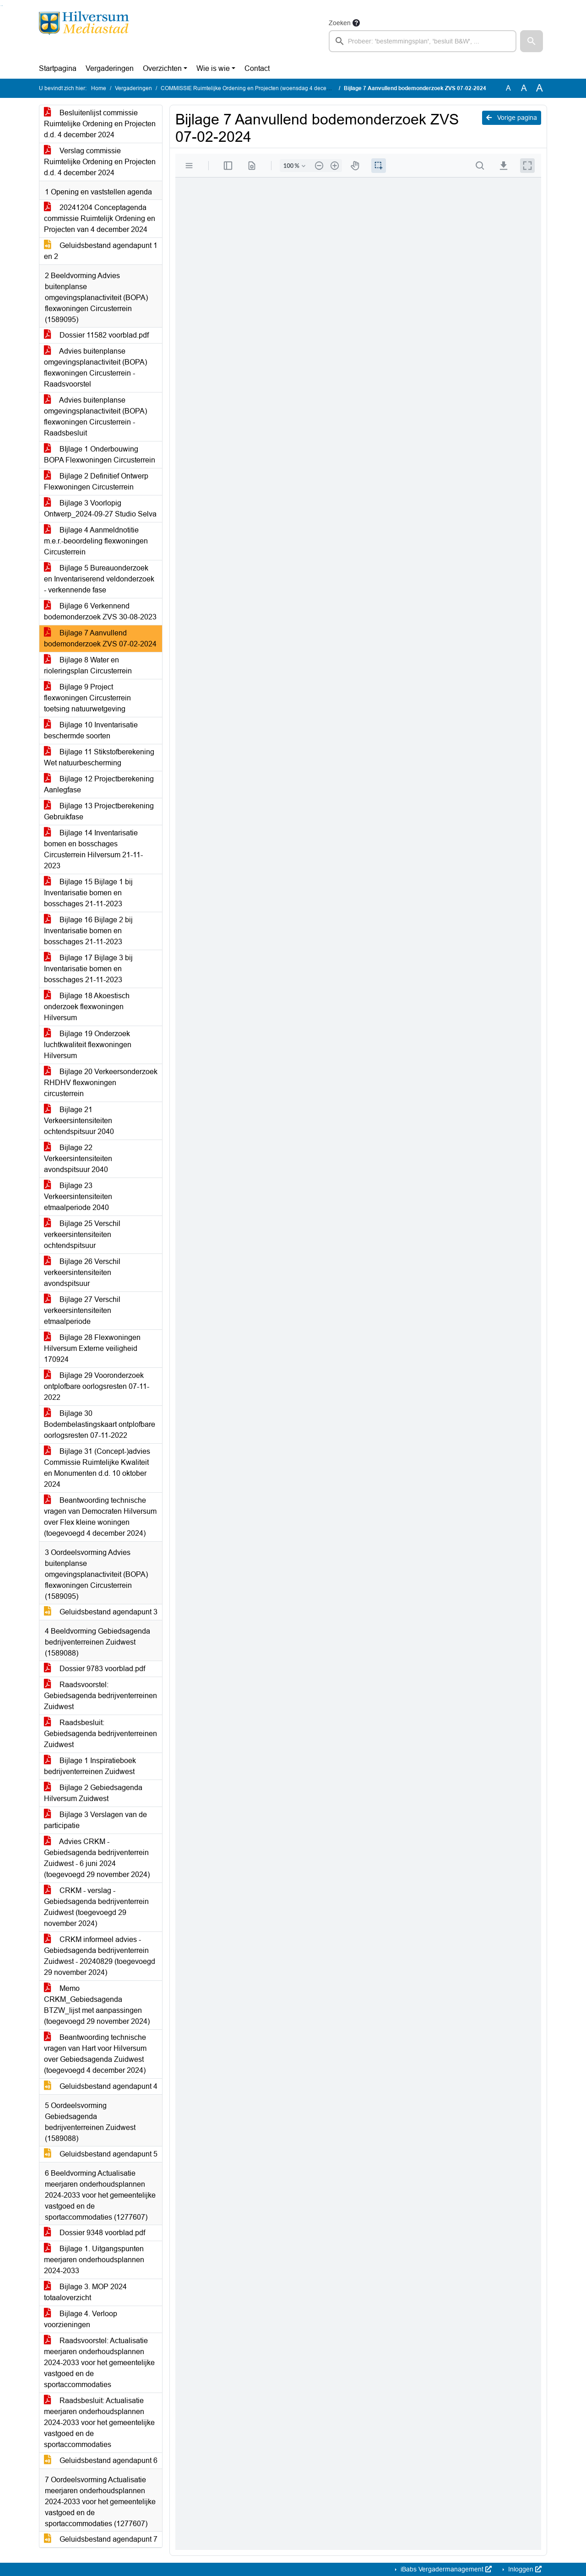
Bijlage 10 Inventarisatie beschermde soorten (91, 730)
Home (98, 88)
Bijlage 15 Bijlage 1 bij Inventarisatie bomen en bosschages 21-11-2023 (88, 893)
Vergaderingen (110, 68)
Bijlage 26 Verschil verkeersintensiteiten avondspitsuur (82, 1272)
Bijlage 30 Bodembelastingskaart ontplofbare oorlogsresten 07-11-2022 (99, 1424)
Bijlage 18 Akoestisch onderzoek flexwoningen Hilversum (87, 1007)
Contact (257, 68)
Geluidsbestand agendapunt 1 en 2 (100, 251)
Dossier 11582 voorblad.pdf (96, 335)
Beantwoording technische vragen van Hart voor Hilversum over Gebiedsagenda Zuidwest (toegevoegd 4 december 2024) (95, 2053)
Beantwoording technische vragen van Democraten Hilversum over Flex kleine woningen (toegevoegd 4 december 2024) (100, 1516)
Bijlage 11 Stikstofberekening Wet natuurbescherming (99, 757)
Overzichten (162, 68)
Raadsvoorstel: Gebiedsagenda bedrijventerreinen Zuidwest (100, 1695)
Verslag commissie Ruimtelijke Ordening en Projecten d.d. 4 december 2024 (100, 162)
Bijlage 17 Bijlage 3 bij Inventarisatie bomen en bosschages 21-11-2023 (88, 969)
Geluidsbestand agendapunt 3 (100, 1612)
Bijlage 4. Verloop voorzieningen (80, 2319)
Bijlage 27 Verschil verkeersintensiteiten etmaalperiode (82, 1310)
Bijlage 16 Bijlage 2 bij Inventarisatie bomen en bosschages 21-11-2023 (88, 931)
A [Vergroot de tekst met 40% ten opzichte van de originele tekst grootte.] (539, 88)
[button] (531, 41)
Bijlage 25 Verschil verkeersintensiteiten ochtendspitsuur (82, 1234)
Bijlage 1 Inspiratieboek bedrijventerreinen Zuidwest (90, 1766)
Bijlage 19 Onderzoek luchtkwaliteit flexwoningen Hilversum (87, 1044)
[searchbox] (422, 41)
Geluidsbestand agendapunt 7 (100, 2539)
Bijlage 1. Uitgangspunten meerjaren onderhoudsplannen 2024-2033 (94, 2260)
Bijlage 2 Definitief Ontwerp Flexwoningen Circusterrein (96, 481)
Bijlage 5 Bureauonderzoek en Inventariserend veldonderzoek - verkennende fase (99, 579)
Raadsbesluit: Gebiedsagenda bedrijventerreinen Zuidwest (100, 1733)
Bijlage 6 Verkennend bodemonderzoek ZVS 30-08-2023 (100, 611)
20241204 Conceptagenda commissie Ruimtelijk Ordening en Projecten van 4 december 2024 (99, 218)
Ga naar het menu (2, 5)
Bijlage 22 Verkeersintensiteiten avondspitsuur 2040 (78, 1158)
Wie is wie (213, 68)
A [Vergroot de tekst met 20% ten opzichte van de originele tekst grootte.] (524, 88)
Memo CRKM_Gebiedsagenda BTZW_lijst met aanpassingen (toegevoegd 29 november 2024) (97, 2004)
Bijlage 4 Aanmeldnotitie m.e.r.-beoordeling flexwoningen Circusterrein (96, 541)
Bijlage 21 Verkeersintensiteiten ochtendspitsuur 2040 (79, 1120)
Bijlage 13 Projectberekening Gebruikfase (99, 811)
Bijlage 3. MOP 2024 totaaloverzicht (85, 2292)
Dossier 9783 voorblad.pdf (94, 1669)
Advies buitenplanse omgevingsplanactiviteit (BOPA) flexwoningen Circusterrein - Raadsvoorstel (95, 367)
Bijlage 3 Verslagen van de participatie (95, 1820)
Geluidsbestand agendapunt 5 (100, 2154)
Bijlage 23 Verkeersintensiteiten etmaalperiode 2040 (78, 1196)
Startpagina (57, 68)
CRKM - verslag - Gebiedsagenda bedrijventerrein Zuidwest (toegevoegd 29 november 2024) (96, 1907)
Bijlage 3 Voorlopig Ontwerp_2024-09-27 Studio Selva (100, 508)
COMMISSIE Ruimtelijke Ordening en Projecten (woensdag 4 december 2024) (258, 88)
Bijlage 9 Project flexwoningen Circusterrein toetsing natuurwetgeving (87, 698)
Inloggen (524, 2569)
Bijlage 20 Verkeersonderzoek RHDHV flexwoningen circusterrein (100, 1082)
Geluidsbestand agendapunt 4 (100, 2086)
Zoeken (340, 23)
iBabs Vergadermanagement (445, 2569)
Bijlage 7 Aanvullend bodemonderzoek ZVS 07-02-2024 (100, 638)
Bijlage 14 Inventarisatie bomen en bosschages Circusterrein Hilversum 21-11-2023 (93, 849)
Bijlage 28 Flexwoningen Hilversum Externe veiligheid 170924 (92, 1348)
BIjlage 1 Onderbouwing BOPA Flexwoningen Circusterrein (99, 454)
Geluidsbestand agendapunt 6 (100, 2460)
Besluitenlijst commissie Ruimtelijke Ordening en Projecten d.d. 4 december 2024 (100, 124)
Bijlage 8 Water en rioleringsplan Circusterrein (88, 665)
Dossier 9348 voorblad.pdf (94, 2233)
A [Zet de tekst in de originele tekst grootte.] (508, 88)
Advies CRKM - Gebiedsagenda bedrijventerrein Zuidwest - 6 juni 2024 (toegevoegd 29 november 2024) (97, 1858)
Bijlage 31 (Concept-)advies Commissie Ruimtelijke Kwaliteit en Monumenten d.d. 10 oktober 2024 (97, 1467)
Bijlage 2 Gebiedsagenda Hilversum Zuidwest (93, 1793)
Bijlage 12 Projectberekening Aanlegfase (99, 784)
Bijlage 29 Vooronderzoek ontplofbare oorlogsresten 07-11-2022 (96, 1386)
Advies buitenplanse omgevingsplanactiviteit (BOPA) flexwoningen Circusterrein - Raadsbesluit (95, 416)
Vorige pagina (511, 117)
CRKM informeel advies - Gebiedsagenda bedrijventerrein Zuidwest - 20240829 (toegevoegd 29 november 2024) (99, 1956)
